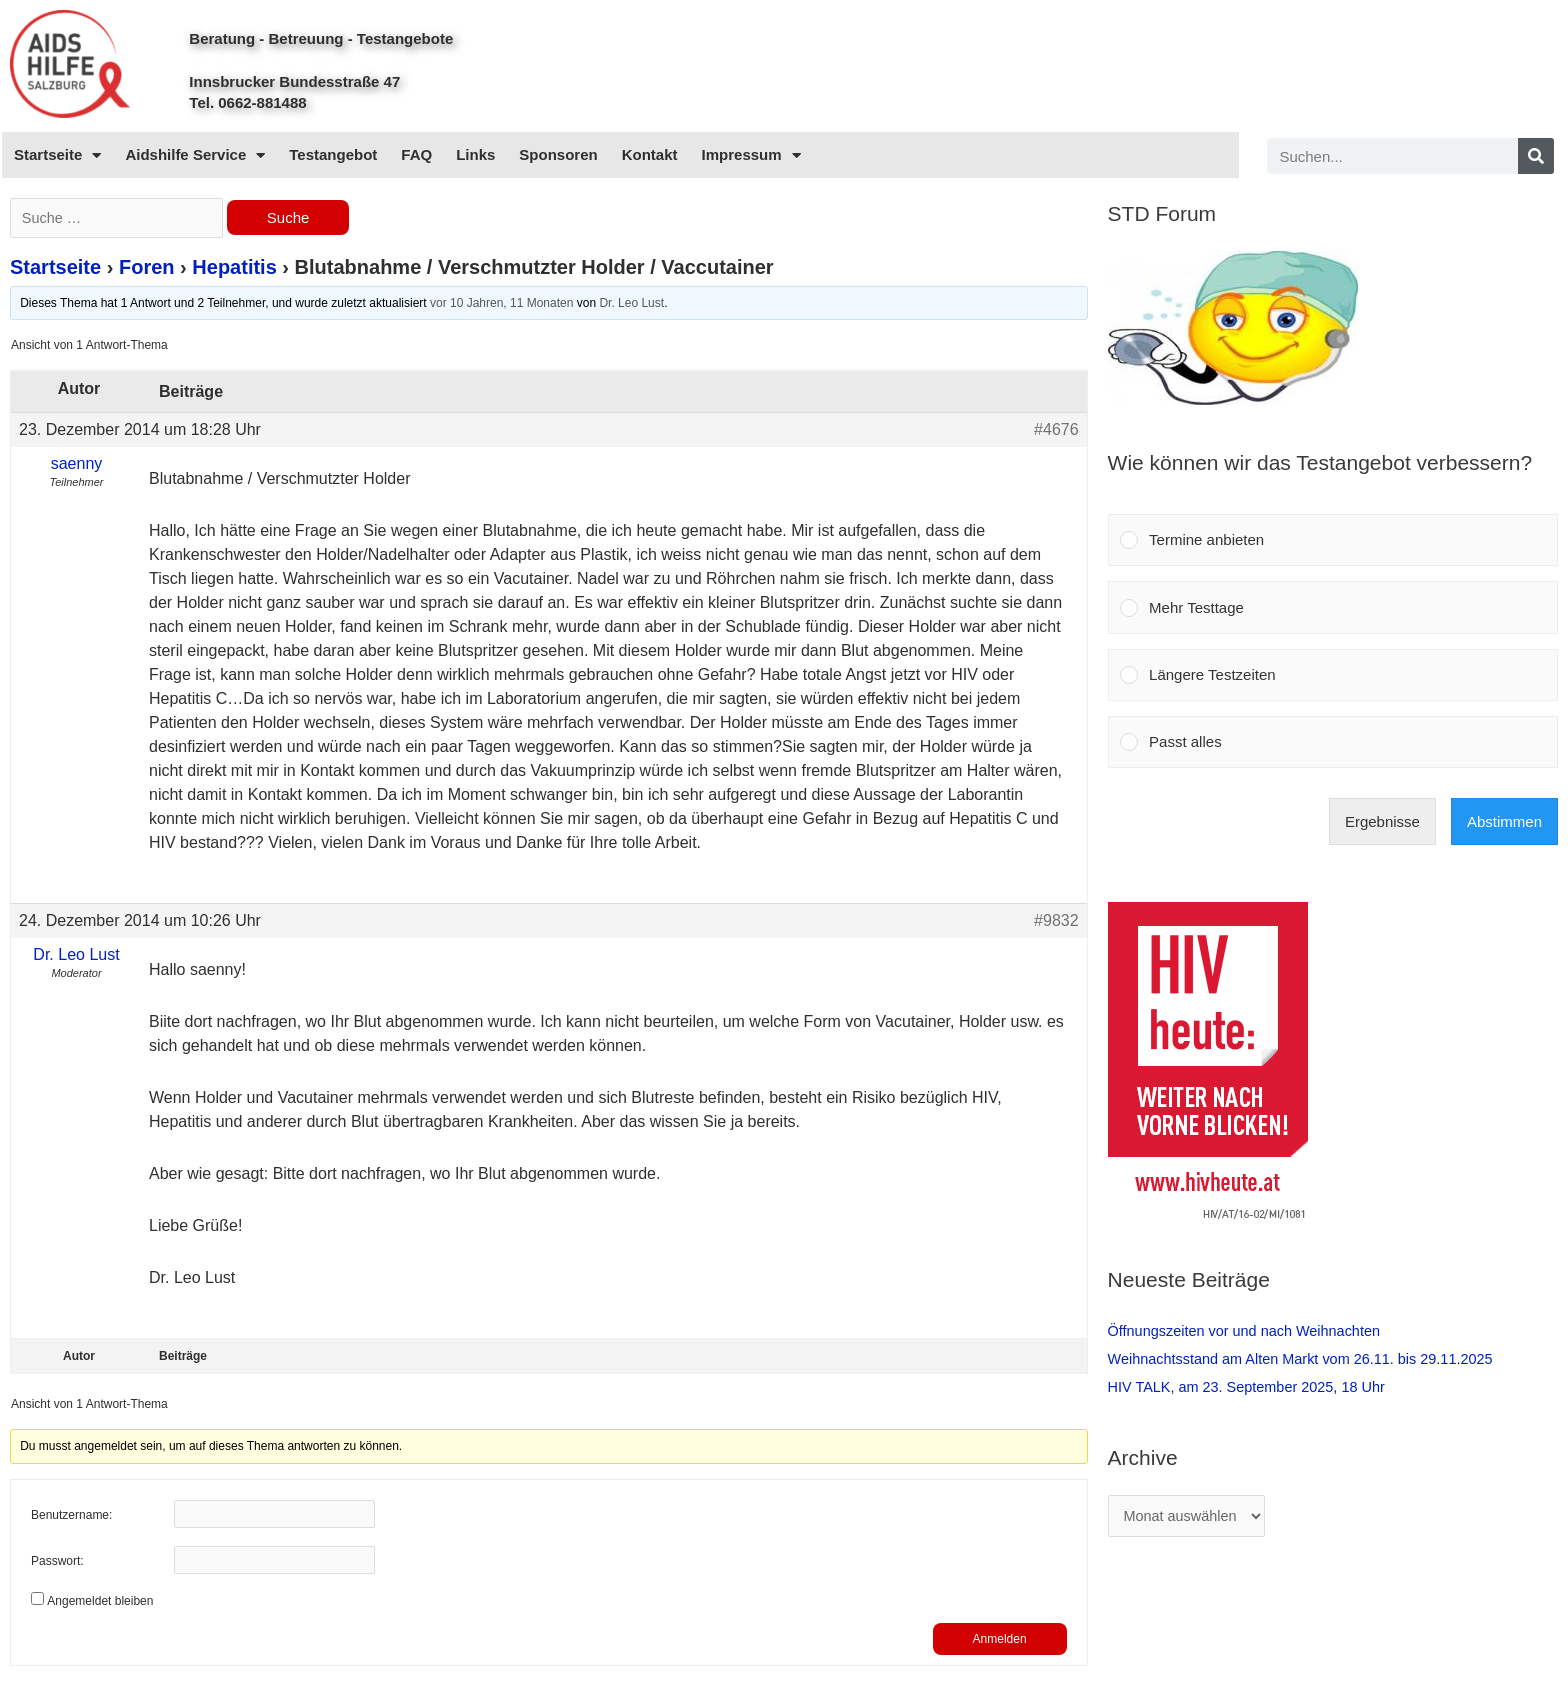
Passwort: (57, 1564)
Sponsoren (558, 154)
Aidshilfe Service (195, 155)
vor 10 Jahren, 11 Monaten (501, 305)
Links (475, 154)
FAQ (416, 154)
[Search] (1536, 156)
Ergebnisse (1382, 821)
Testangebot (333, 154)
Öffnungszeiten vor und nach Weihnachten (1249, 1330)
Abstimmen (1504, 821)
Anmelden (1000, 1641)
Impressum (751, 155)
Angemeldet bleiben (100, 1603)
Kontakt (650, 154)
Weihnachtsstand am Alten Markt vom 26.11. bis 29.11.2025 (1308, 1358)
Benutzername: (71, 1518)
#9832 (1056, 922)
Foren (147, 269)
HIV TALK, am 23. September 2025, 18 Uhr (1252, 1386)
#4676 (1056, 431)
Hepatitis (234, 269)
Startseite (57, 155)
